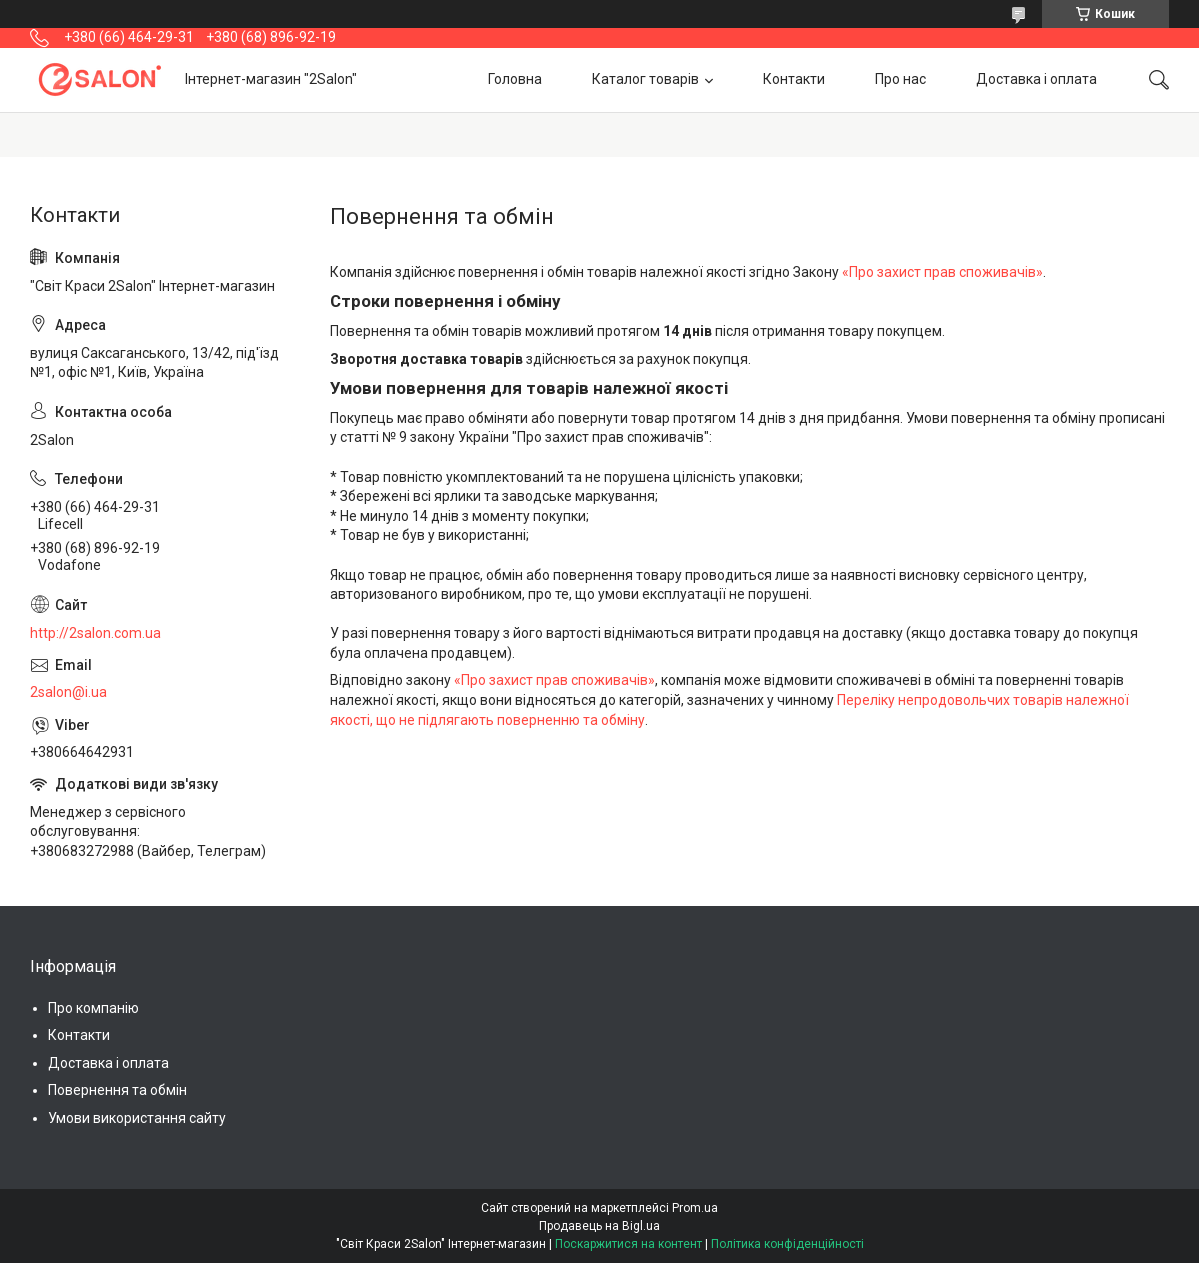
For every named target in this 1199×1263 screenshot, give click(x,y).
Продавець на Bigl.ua (599, 1226)
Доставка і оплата (1036, 79)
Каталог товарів (645, 79)
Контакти (794, 79)
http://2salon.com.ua (95, 633)
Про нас (900, 79)
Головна (515, 79)
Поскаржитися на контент (628, 1244)
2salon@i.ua (68, 692)
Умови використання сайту (137, 1118)
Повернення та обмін (117, 1090)
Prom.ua (695, 1208)
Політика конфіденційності (787, 1244)
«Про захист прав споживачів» (942, 272)
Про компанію (93, 1008)
